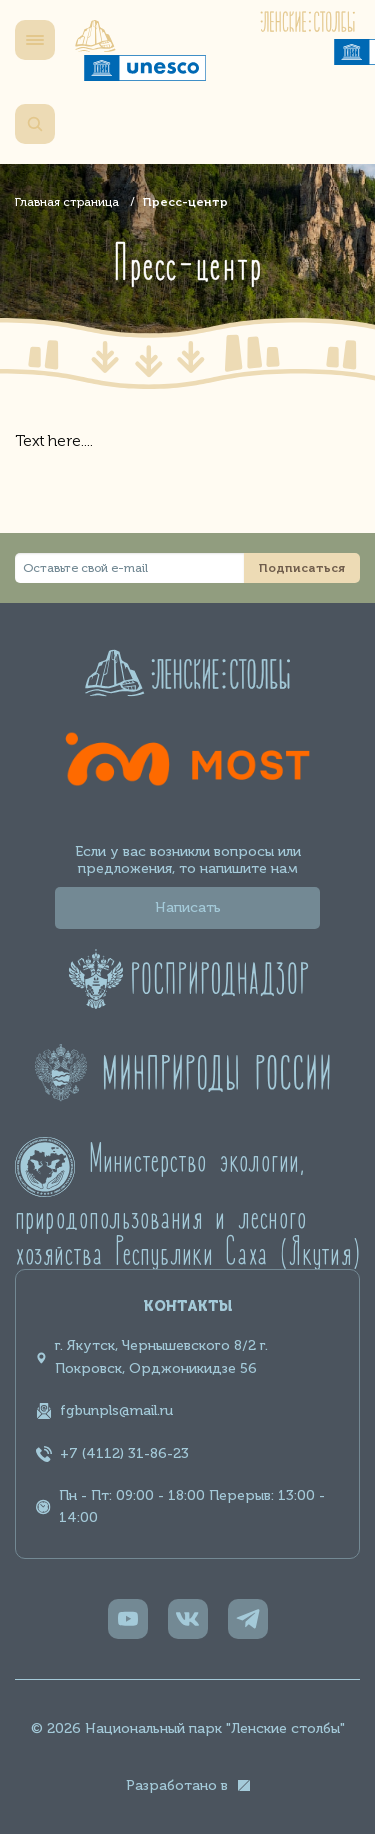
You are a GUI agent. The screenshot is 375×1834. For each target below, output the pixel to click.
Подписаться (302, 568)
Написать (188, 907)
